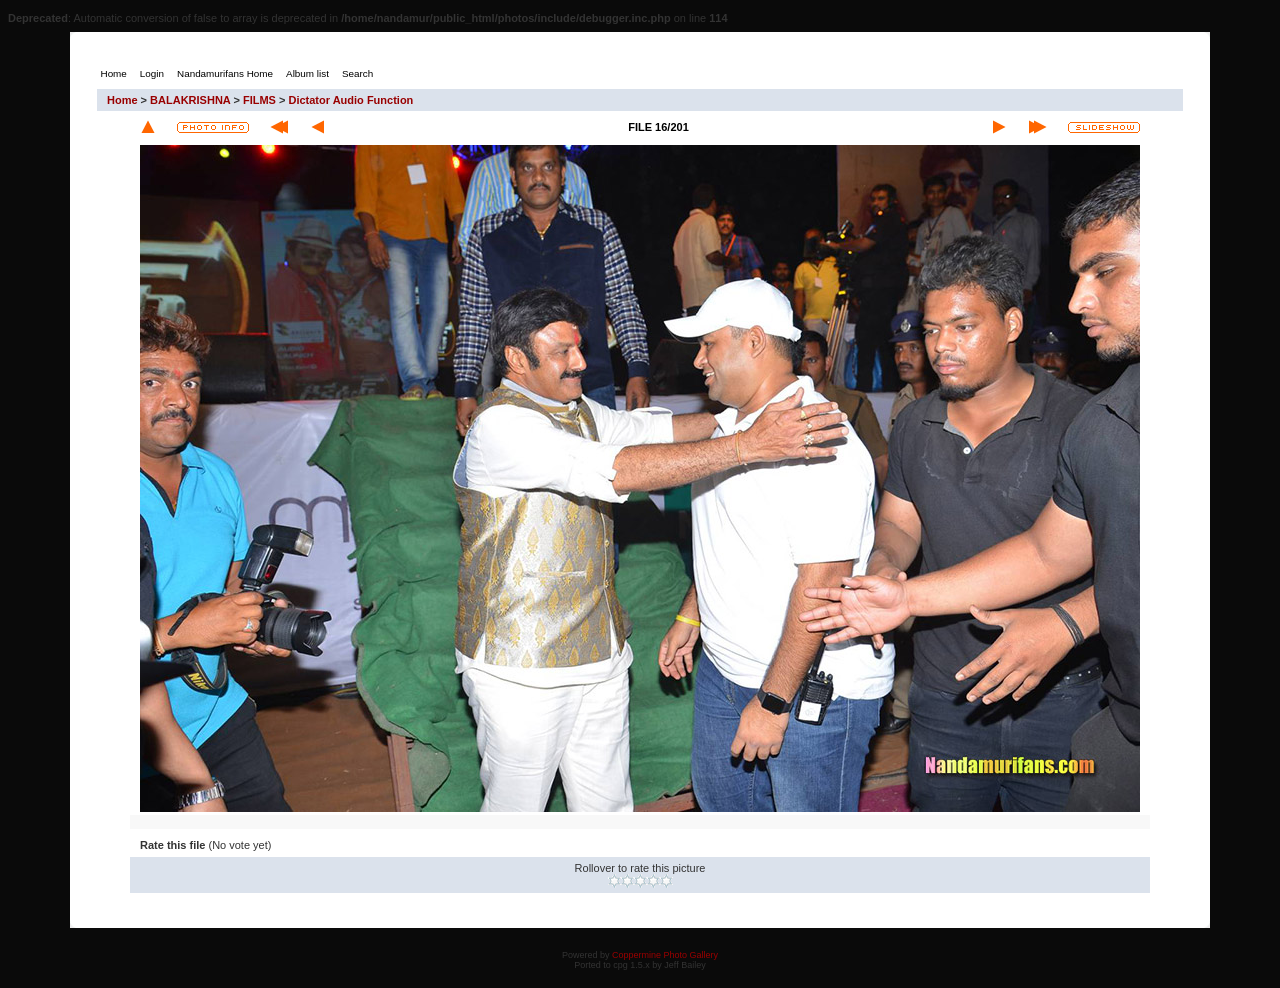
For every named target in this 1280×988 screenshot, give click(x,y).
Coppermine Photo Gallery (665, 955)
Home (122, 100)
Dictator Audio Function (350, 100)
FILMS (259, 100)
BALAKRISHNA (190, 100)
